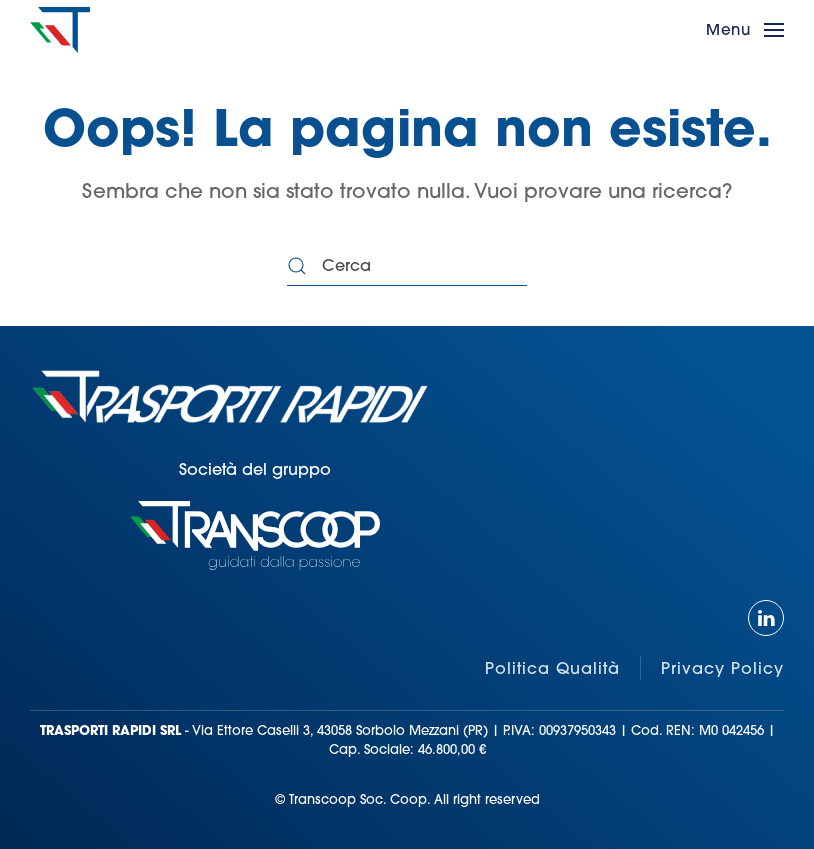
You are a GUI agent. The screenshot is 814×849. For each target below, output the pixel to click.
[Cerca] (407, 266)
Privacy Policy (722, 668)
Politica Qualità (552, 668)
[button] (745, 30)
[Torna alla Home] (60, 30)
